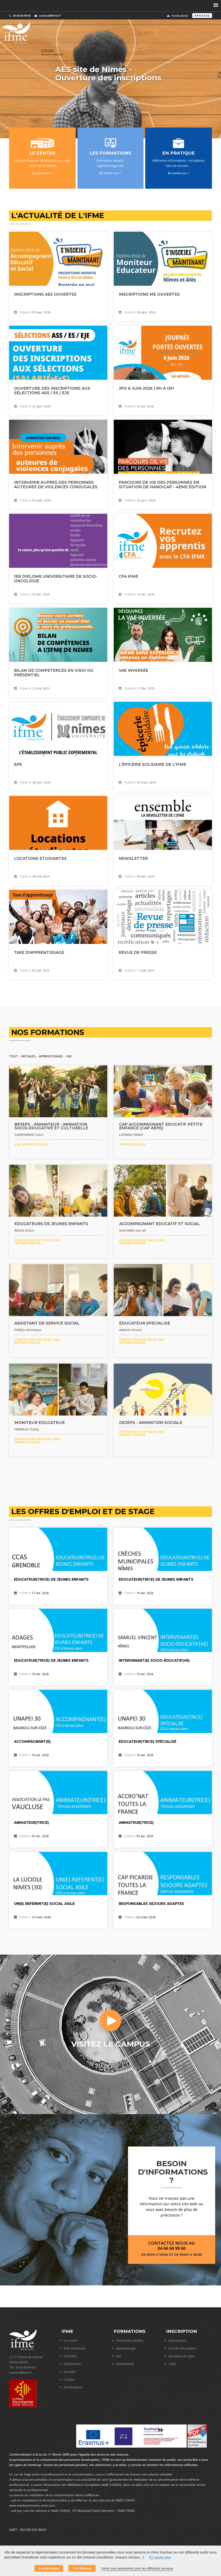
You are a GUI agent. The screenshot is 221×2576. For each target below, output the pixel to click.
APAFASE (202, 16)
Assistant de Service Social (47, 1323)
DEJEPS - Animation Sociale (150, 1422)
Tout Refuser (82, 2568)
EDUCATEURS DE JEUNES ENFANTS (51, 1223)
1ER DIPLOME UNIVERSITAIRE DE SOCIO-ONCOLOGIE (55, 578)
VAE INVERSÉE (133, 670)
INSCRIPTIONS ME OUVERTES (149, 294)
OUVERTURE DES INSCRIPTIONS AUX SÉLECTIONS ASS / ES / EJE (52, 390)
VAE (69, 1056)
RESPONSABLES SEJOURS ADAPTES (151, 1904)
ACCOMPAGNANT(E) (32, 1742)
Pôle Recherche (74, 2348)
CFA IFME (128, 576)
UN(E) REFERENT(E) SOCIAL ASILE (44, 1904)
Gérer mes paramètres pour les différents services (137, 2568)
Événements (72, 2364)
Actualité (70, 2372)
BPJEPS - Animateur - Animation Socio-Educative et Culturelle (51, 1126)
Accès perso (177, 16)
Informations (177, 2340)
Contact (69, 2379)
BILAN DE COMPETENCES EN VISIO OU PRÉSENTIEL (53, 672)
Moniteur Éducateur (39, 1422)
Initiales (28, 1056)
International (125, 2364)
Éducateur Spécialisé (144, 1323)
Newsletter (133, 858)
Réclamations (73, 2387)
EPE (18, 764)
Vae (118, 2356)
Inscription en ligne (181, 2356)
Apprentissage (51, 1056)
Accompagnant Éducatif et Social (159, 1223)
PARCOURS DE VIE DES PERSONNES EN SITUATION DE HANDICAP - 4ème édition (162, 484)
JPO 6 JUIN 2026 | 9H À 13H (146, 388)
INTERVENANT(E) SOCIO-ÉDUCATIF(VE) (154, 1660)
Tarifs (172, 2364)
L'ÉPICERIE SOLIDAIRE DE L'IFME (152, 764)
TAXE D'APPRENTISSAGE (39, 952)
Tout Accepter (49, 2568)
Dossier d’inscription (182, 2348)
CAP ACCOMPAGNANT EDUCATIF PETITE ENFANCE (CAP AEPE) (160, 1126)
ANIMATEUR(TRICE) (31, 1823)
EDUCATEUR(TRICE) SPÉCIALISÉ (147, 1742)
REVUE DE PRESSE (138, 952)
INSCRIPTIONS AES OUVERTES (45, 294)
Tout (13, 1056)
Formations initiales (129, 2340)
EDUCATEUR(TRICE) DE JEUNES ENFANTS (51, 1579)
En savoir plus (160, 2557)
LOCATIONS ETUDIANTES (40, 858)
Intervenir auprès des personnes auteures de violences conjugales (56, 484)
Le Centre (70, 2340)
